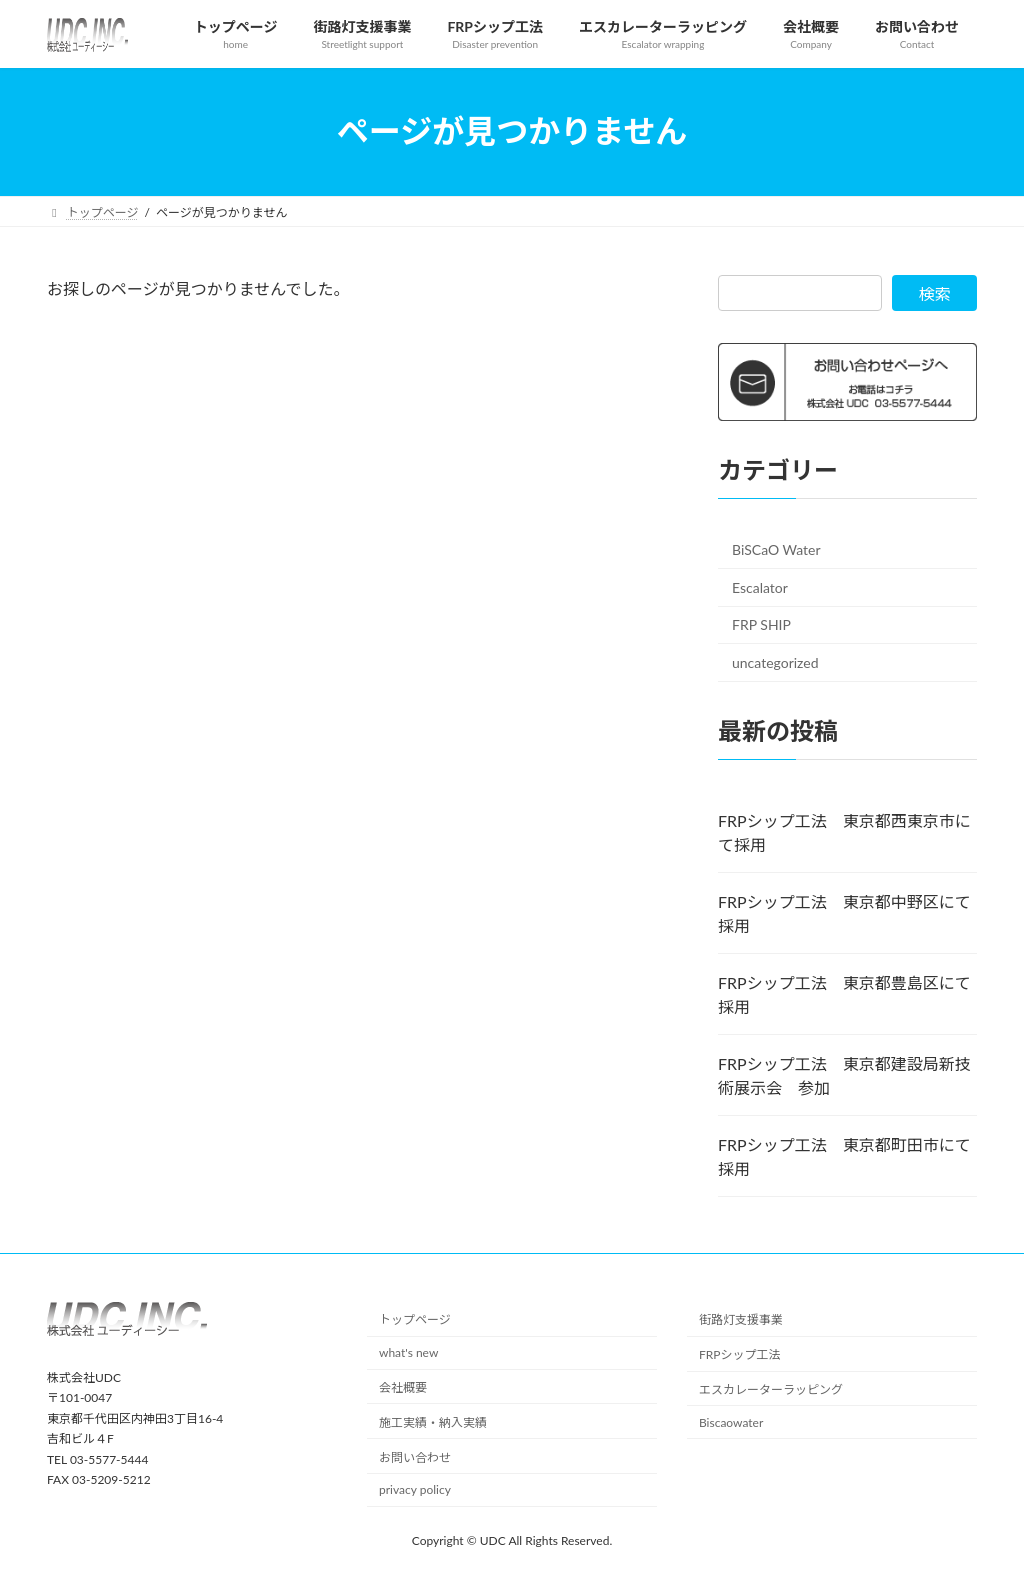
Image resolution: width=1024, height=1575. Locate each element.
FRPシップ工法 (740, 1354)
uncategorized (775, 662)
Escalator (760, 586)
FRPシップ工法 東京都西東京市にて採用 (844, 832)
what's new (408, 1352)
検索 (935, 293)
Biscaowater (731, 1422)
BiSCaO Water (776, 549)
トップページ (415, 1319)
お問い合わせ (415, 1456)
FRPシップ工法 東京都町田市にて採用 (844, 1156)
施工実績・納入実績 (433, 1422)
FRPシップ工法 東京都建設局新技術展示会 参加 (844, 1075)
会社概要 (403, 1387)
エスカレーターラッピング (771, 1389)
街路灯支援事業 (741, 1319)
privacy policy (415, 1489)
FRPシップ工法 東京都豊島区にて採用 (844, 994)
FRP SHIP (761, 624)
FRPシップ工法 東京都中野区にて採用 (844, 913)
